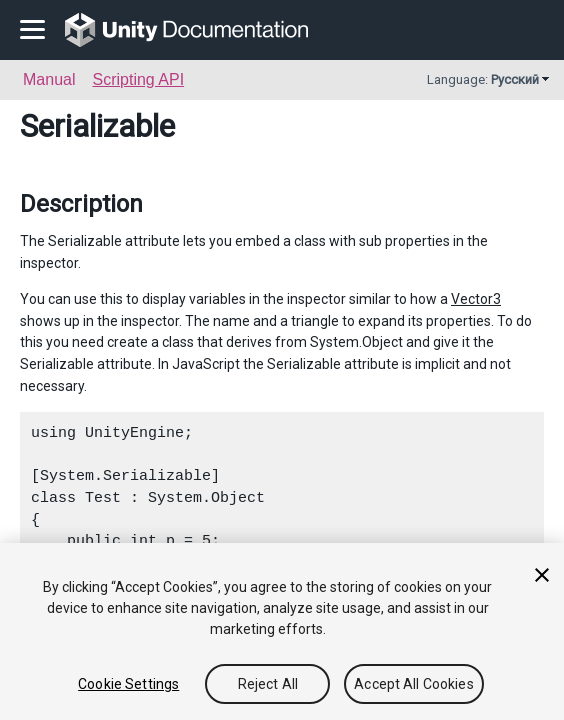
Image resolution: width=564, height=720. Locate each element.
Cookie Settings (128, 684)
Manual (49, 79)
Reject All (268, 684)
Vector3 (476, 299)
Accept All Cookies (414, 684)
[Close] (542, 575)
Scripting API (138, 79)
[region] (282, 631)
